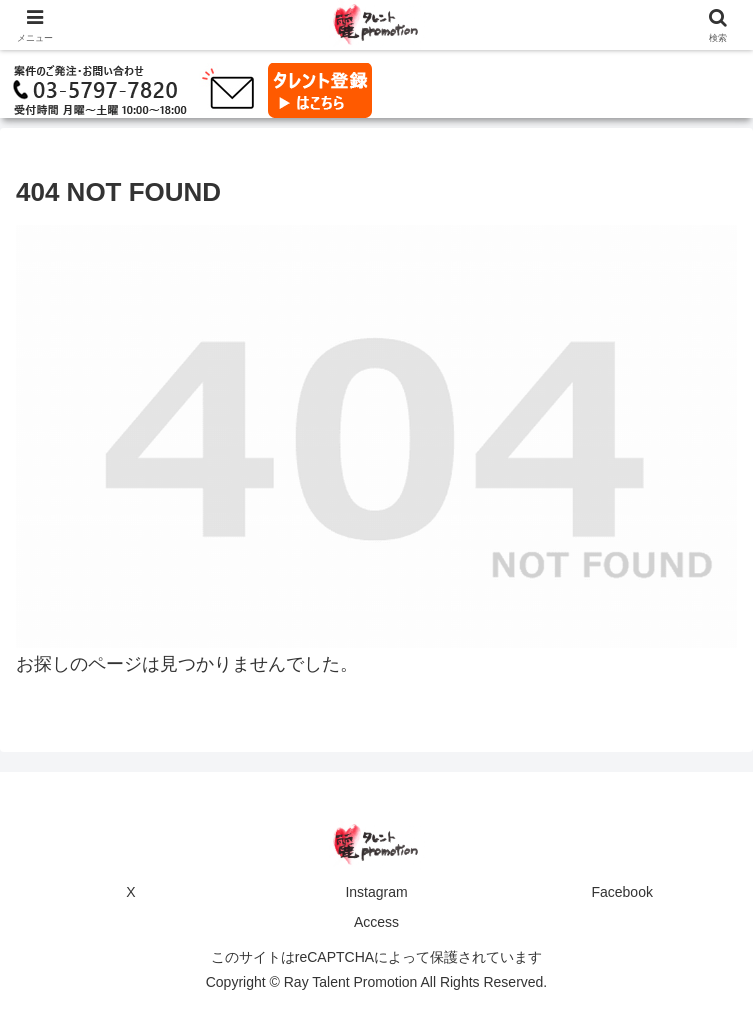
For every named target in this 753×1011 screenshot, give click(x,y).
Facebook (621, 892)
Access (376, 922)
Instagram (376, 892)
